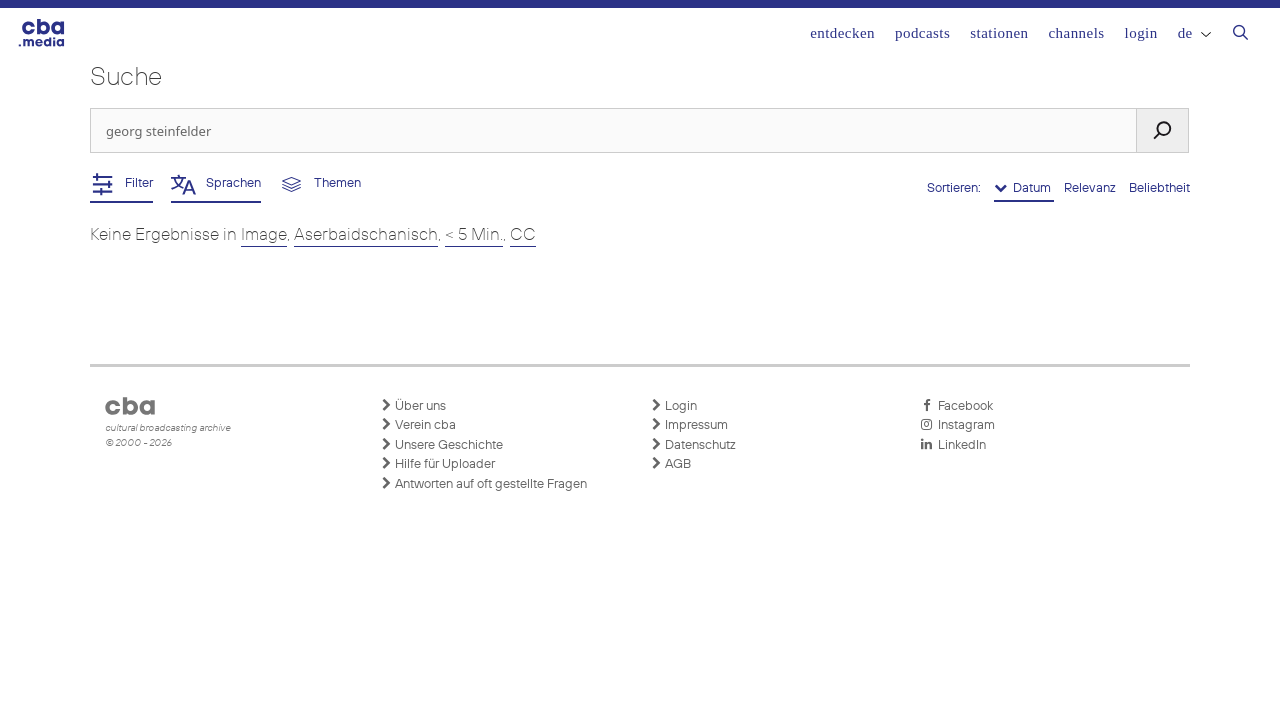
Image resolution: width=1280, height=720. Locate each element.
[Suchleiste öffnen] (1240, 35)
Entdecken (842, 33)
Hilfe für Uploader (437, 464)
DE (1194, 33)
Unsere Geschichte (441, 445)
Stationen (999, 33)
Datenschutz (693, 445)
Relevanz (1091, 188)
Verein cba (418, 425)
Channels (1076, 33)
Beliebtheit (1159, 188)
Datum (1024, 188)
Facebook (956, 406)
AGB (670, 464)
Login (1141, 33)
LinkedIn (953, 445)
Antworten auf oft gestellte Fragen (483, 484)
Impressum (689, 425)
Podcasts (922, 33)
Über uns (413, 406)
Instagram (957, 425)
